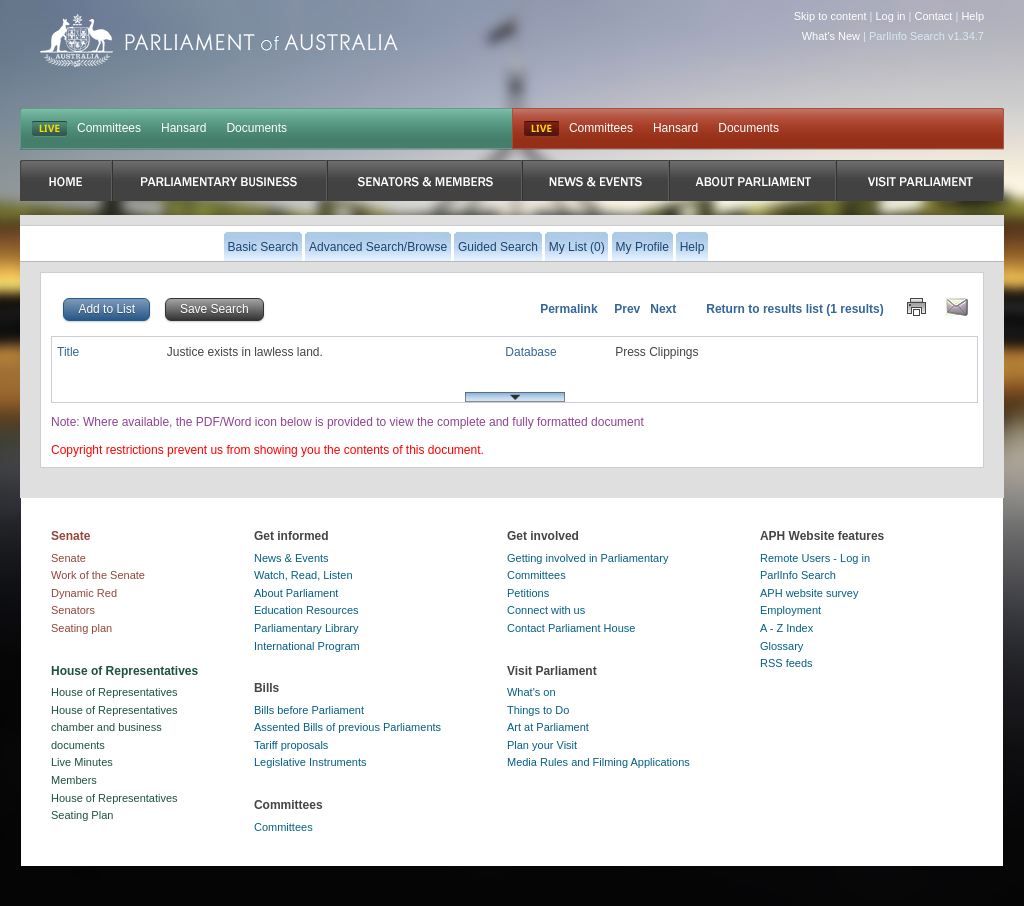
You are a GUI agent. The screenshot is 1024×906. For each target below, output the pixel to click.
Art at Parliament (548, 727)
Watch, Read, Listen (303, 575)
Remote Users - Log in (815, 558)
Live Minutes (82, 762)
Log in (891, 16)
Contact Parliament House (571, 628)
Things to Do (538, 710)
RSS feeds (786, 663)
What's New (831, 36)
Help (972, 16)
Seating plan (81, 628)
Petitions (528, 593)
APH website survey (809, 593)
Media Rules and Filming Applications (598, 762)
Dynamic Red (84, 593)
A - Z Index (786, 628)
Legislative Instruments (310, 762)
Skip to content (830, 16)
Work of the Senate (98, 575)
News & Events (291, 558)
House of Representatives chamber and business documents (114, 727)
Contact (933, 16)
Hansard (183, 128)
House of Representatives (114, 692)
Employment (790, 610)
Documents (256, 128)
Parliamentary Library (306, 628)
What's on (531, 692)
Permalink (568, 309)
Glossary (781, 646)
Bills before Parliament (309, 710)
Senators (73, 610)
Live (541, 129)
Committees (109, 128)
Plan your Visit (542, 745)
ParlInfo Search (798, 575)
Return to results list (764, 309)
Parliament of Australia (219, 40)
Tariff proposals (291, 745)
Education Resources (306, 610)
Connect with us (546, 610)
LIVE (49, 129)
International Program (307, 646)
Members (74, 780)
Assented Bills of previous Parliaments (347, 727)
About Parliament (296, 593)
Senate (68, 558)
